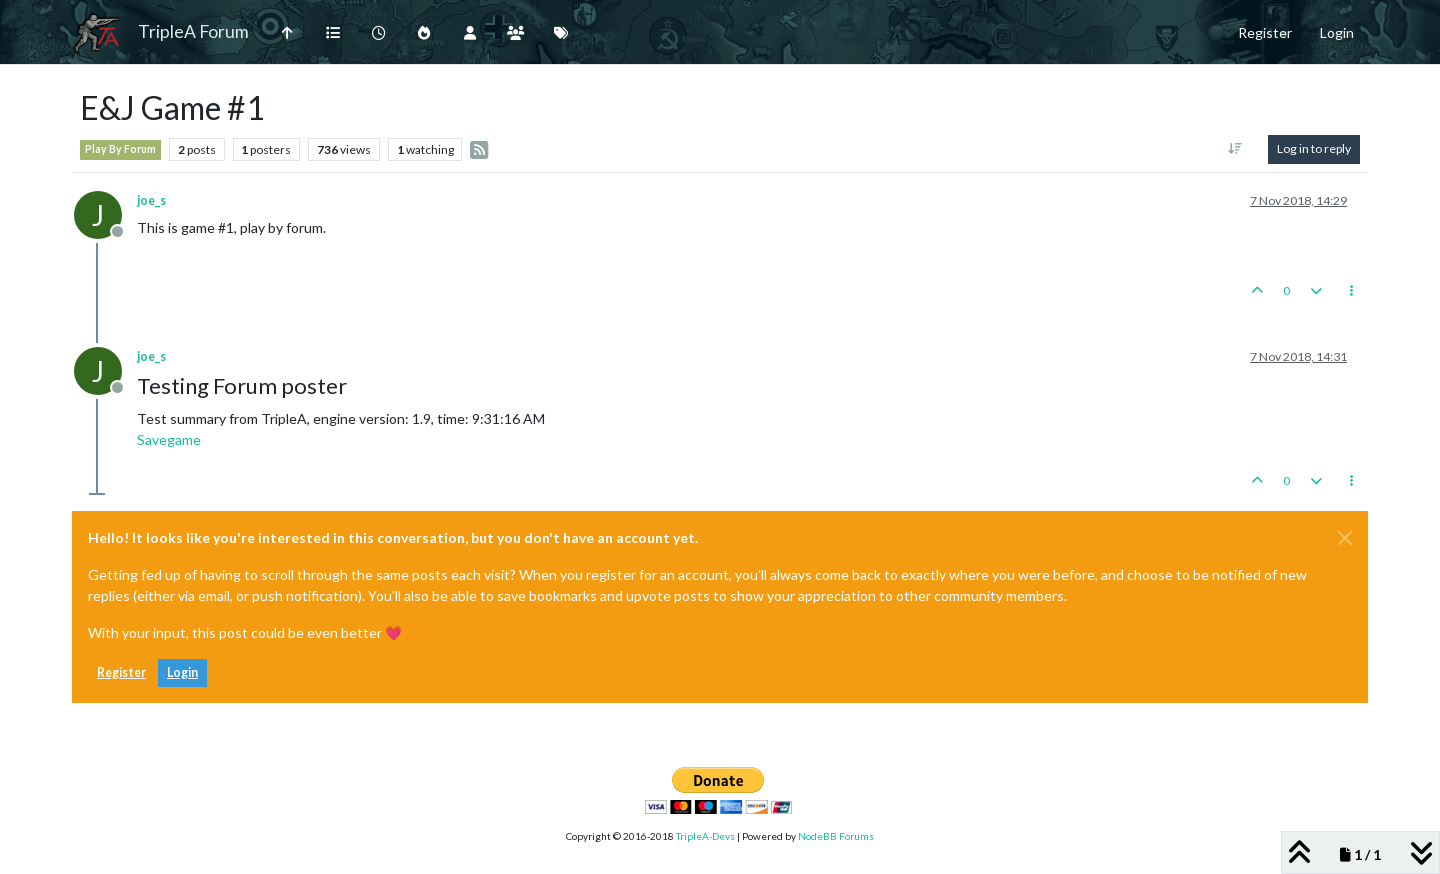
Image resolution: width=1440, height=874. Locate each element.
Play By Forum (120, 149)
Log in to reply (1314, 148)
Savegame (169, 439)
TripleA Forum (193, 31)
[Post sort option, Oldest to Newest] (1235, 149)
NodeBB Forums (836, 836)
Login (182, 672)
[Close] (1345, 538)
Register (121, 672)
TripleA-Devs (705, 836)
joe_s (151, 200)
